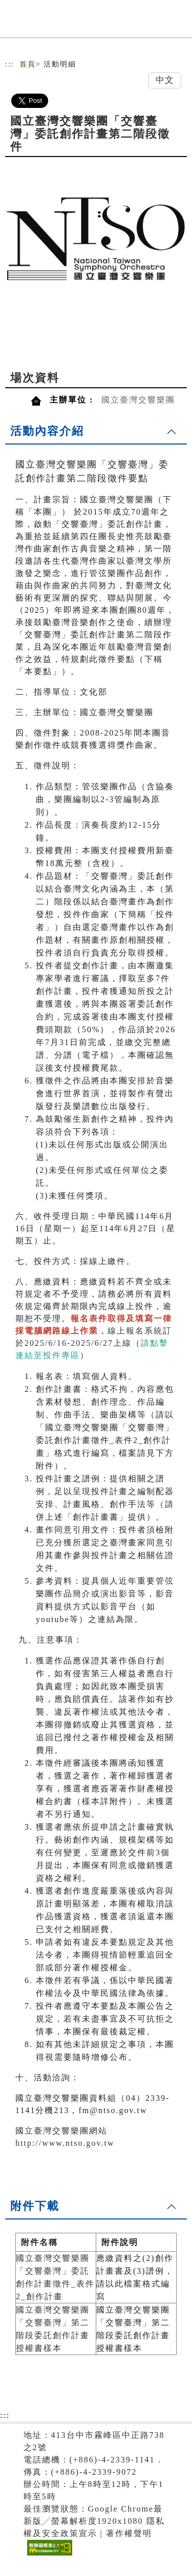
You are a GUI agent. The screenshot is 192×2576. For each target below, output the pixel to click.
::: (9, 64)
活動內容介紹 (47, 431)
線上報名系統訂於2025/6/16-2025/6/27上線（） (93, 1343)
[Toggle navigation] (176, 21)
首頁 (27, 64)
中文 (165, 80)
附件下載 (34, 2206)
